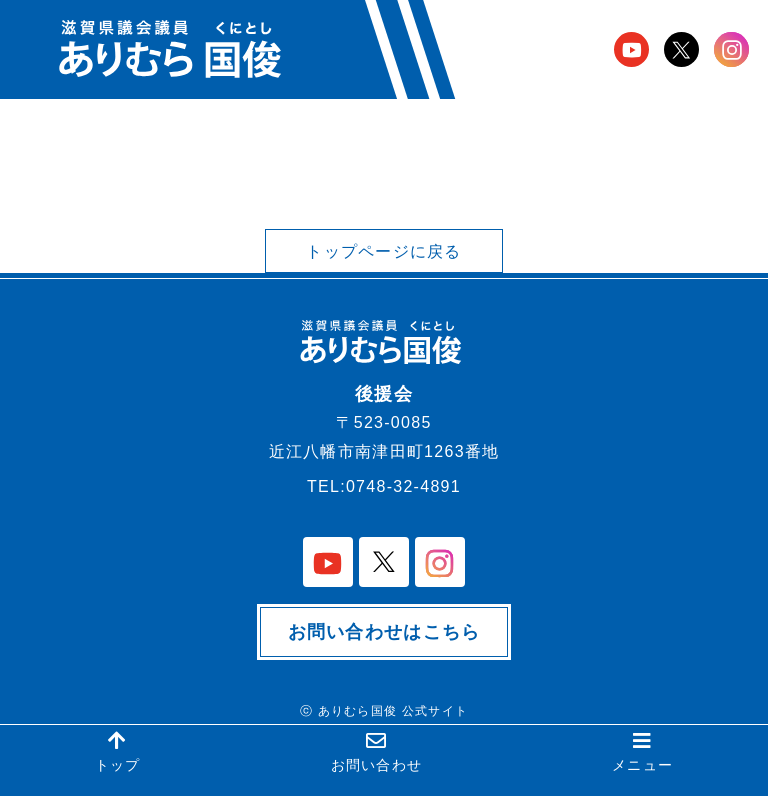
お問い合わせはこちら (384, 632)
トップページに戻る (384, 251)
